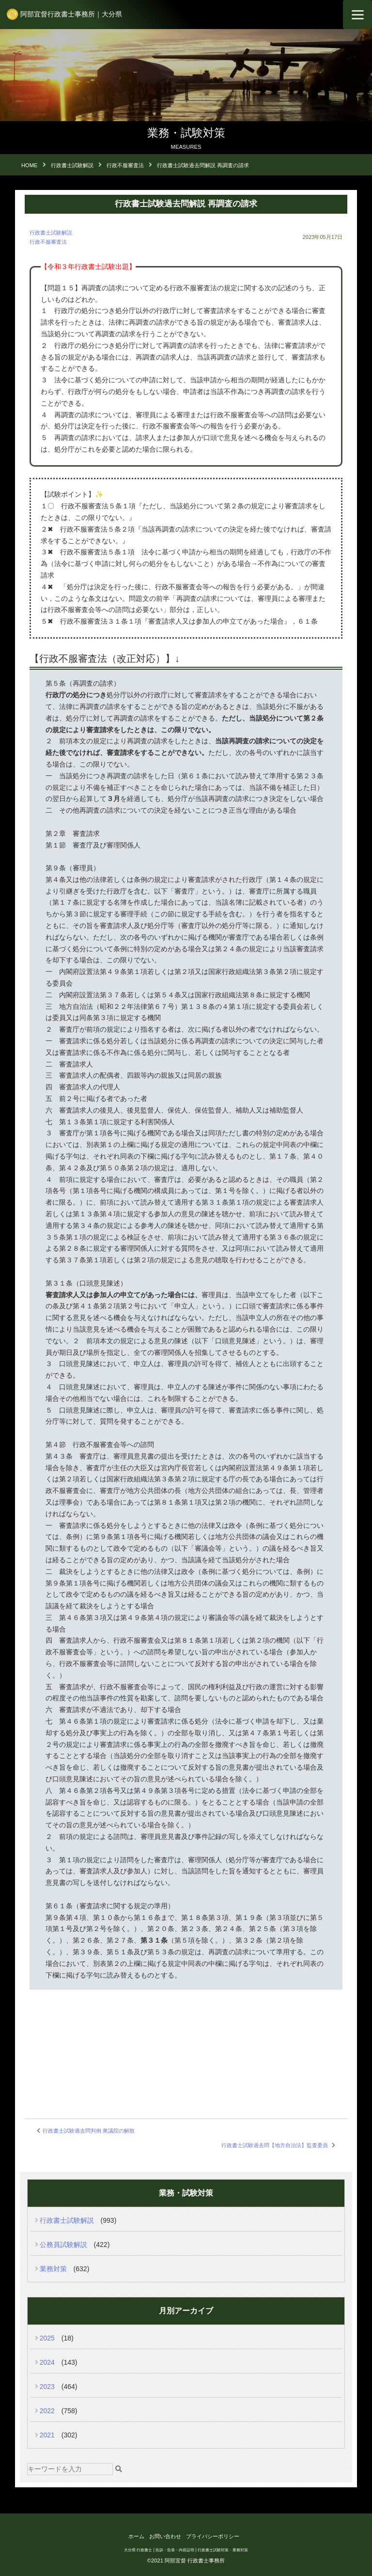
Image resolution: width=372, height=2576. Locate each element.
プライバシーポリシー (212, 2536)
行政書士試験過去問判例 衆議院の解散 (89, 2131)
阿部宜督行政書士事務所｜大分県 (71, 14)
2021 (47, 2435)
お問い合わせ (165, 2536)
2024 (47, 2362)
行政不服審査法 (48, 242)
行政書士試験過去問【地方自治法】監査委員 (274, 2145)
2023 (47, 2386)
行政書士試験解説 (51, 233)
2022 (47, 2411)
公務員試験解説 (63, 2244)
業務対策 (53, 2269)
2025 (47, 2338)
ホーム (136, 2536)
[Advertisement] (186, 2042)
